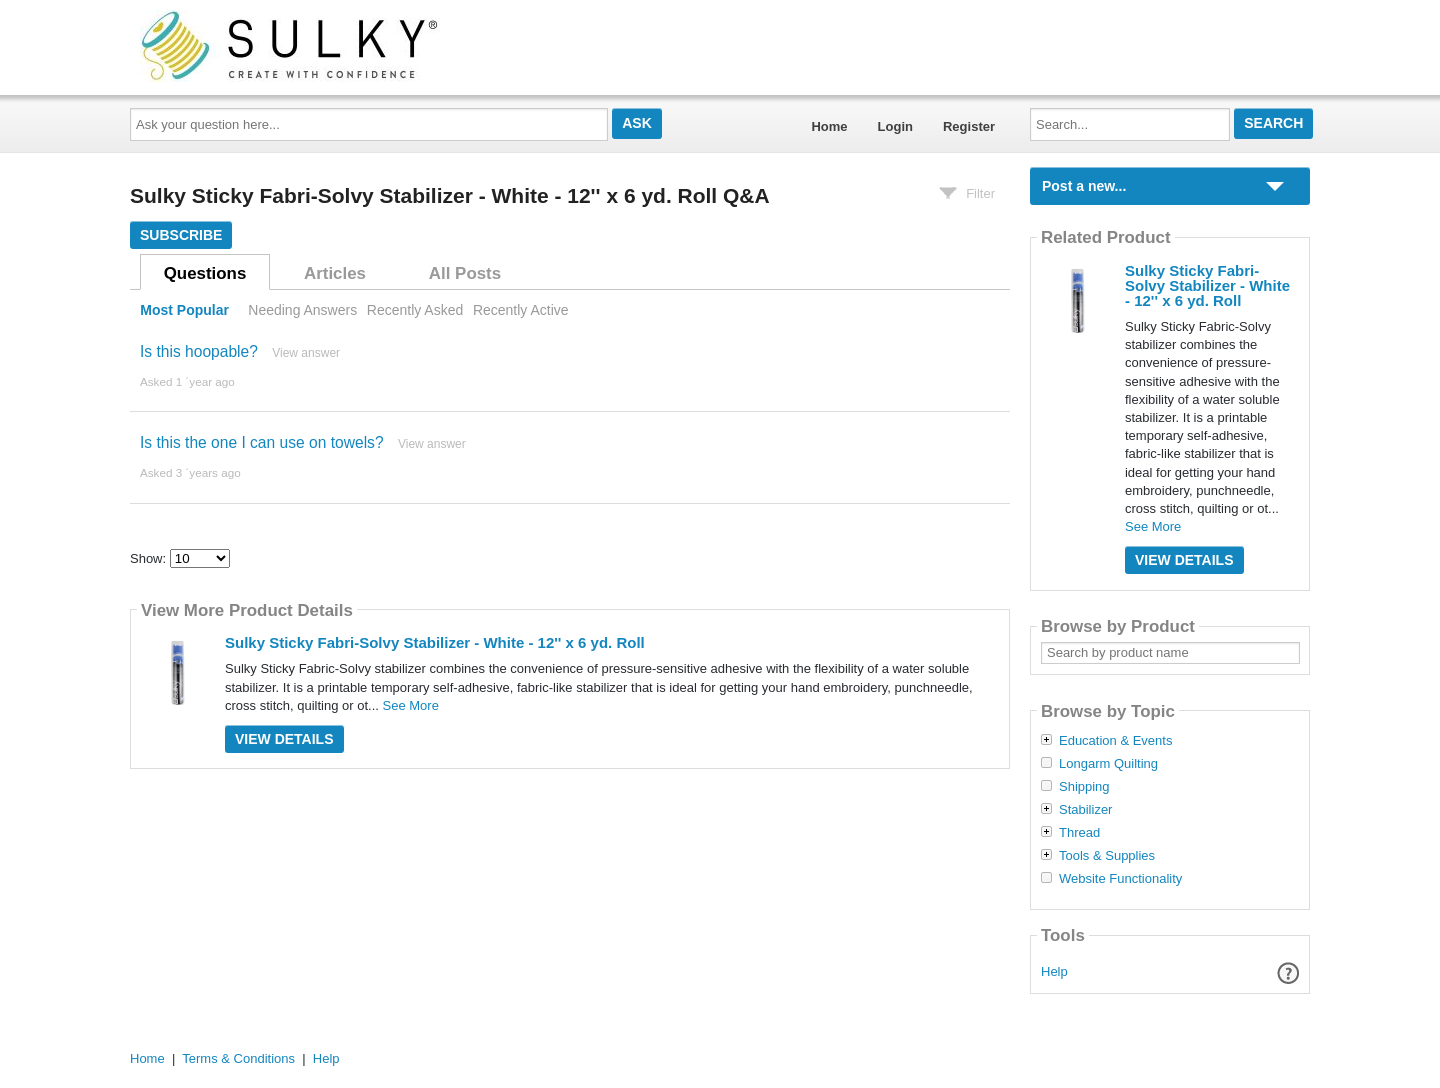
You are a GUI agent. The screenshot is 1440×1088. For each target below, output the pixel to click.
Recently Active (521, 310)
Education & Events (1115, 741)
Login (895, 126)
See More (411, 705)
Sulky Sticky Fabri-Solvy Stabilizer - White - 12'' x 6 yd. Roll (435, 642)
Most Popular (184, 310)
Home (829, 126)
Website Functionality (1120, 879)
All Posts (465, 273)
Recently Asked (415, 310)
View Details (284, 739)
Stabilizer (1085, 810)
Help (1054, 971)
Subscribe (181, 235)
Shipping (1084, 787)
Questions (205, 273)
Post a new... (1084, 186)
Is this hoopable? (199, 351)
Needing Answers (302, 310)
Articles (335, 273)
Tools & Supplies (1107, 856)
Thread (1079, 833)
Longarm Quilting (1108, 764)
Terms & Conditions (238, 1058)
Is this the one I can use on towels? (262, 442)
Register (969, 126)
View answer (306, 353)
